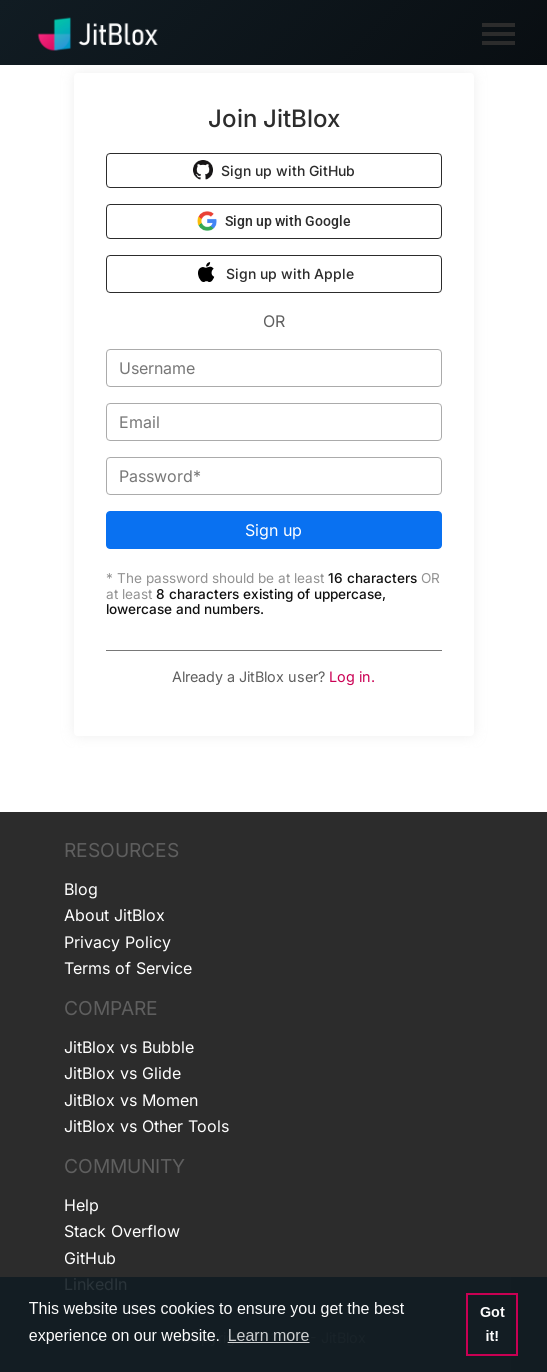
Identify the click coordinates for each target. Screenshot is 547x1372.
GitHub (90, 1258)
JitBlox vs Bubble (129, 1047)
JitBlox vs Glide (122, 1073)
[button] (274, 170)
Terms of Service (128, 968)
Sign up (273, 530)
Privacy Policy (117, 942)
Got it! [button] (492, 1324)
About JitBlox (114, 915)
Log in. (352, 676)
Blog (81, 889)
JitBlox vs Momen (131, 1100)
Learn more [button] (269, 1335)
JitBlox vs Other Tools (146, 1126)
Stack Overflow (122, 1231)
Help (81, 1205)
